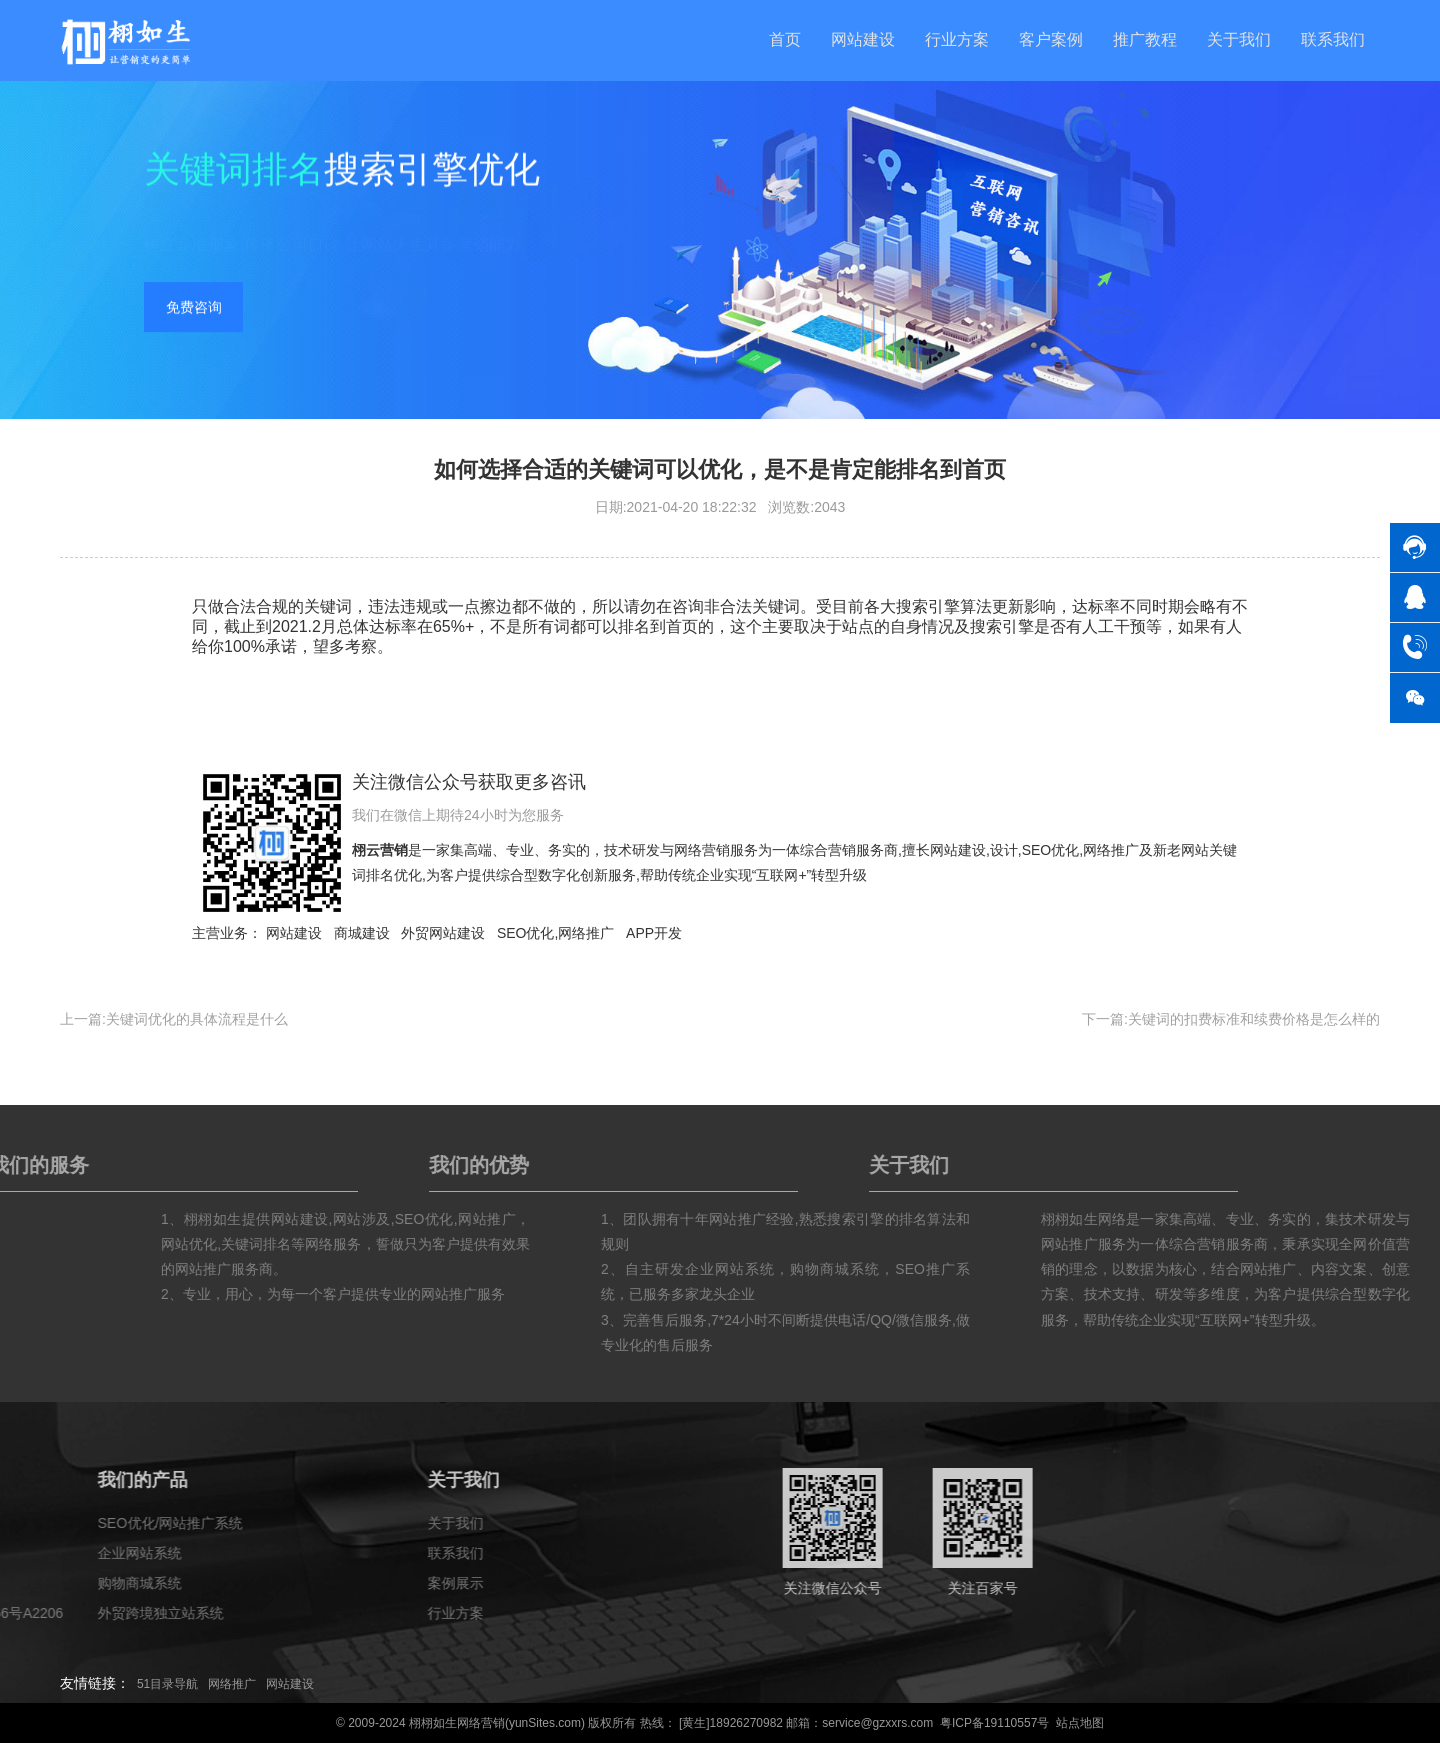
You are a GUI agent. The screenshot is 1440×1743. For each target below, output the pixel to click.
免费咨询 (194, 310)
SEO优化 (1051, 850)
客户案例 (1051, 39)
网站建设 (863, 39)
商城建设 (362, 933)
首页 (785, 39)
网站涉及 (480, 1219)
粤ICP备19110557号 (994, 1723)
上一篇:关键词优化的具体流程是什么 (174, 1019)
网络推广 (1111, 850)
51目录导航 (167, 1684)
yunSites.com (545, 1723)
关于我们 (1239, 39)
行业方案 (957, 39)
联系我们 (1333, 39)
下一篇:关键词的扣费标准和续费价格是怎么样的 (1231, 1019)
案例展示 (30, 1583)
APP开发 (654, 933)
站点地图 (1080, 1723)
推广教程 (1145, 39)
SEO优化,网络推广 (555, 933)
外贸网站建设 (443, 933)
